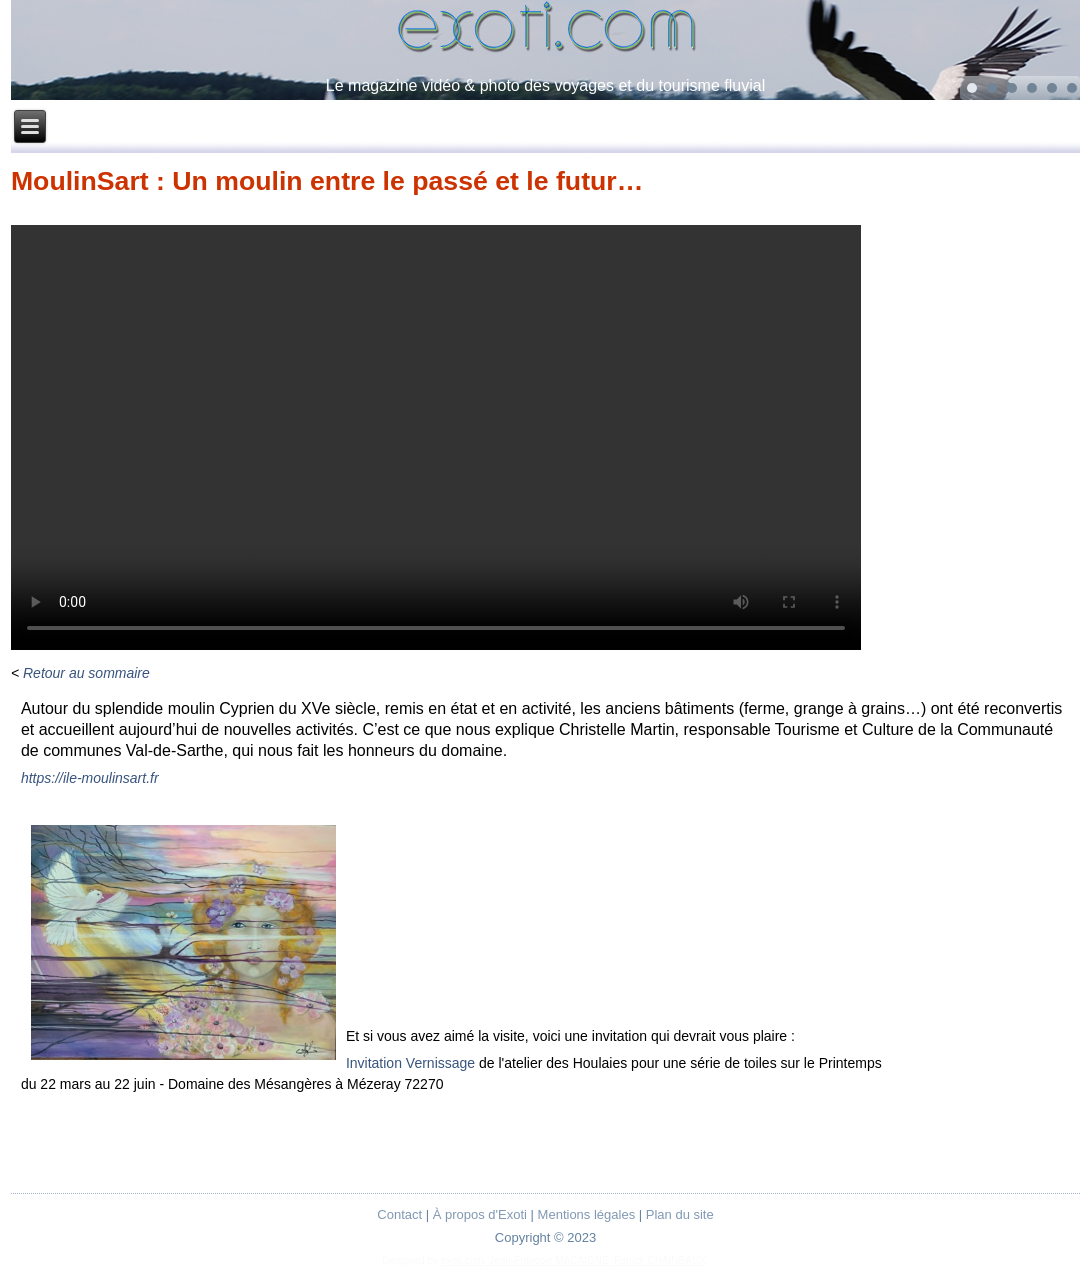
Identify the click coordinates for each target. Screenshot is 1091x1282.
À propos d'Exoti (480, 1214)
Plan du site (680, 1214)
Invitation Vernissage (410, 1063)
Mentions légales (587, 1214)
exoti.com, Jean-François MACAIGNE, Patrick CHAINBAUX (573, 1260)
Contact (399, 1214)
